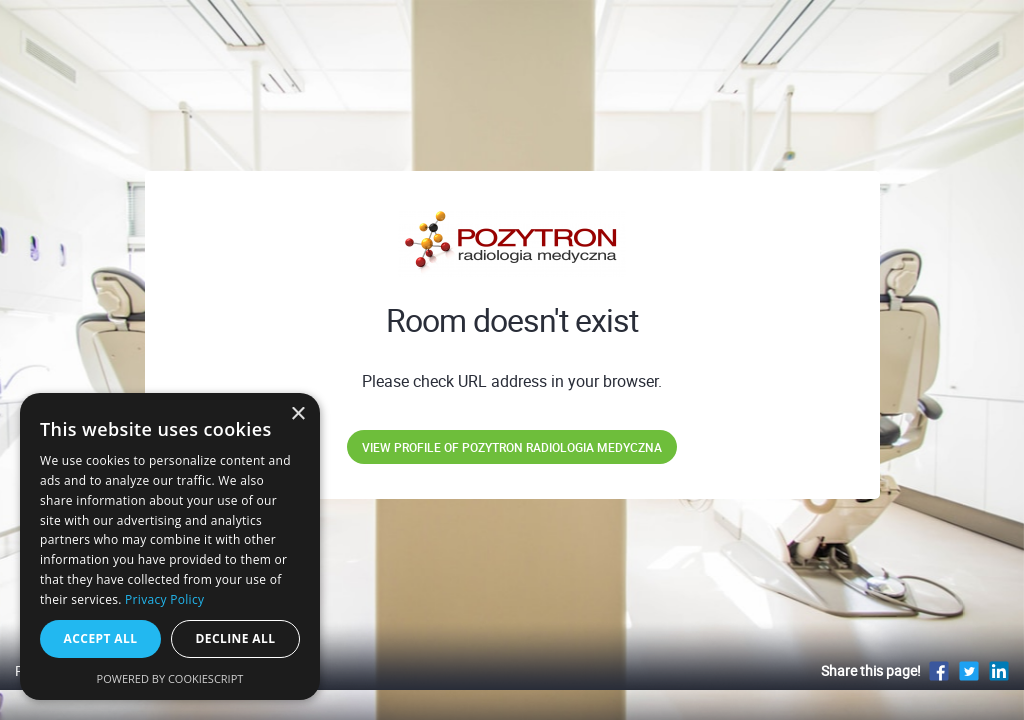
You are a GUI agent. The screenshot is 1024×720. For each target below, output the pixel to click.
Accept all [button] (101, 638)
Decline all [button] (236, 638)
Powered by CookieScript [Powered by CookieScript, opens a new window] (170, 678)
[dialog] (170, 546)
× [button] (297, 414)
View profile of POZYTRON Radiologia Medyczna (512, 447)
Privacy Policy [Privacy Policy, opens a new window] (164, 599)
